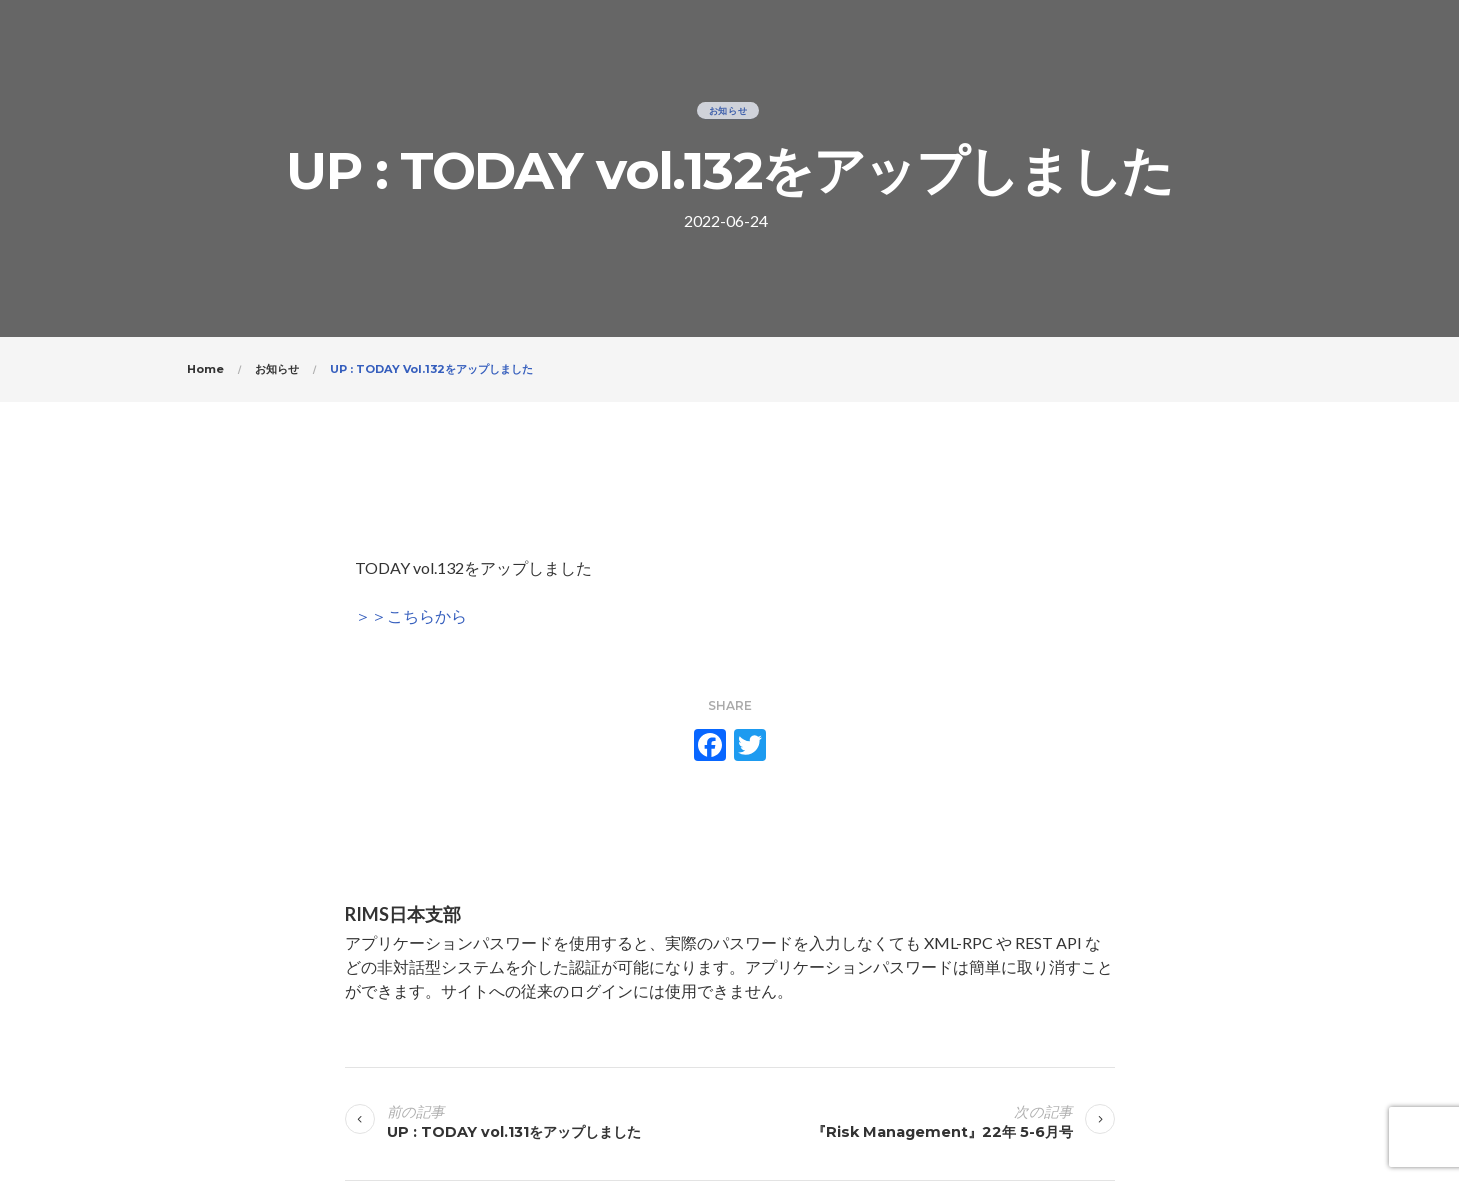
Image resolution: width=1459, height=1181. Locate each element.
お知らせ (728, 110)
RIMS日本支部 (403, 914)
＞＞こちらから (411, 615)
